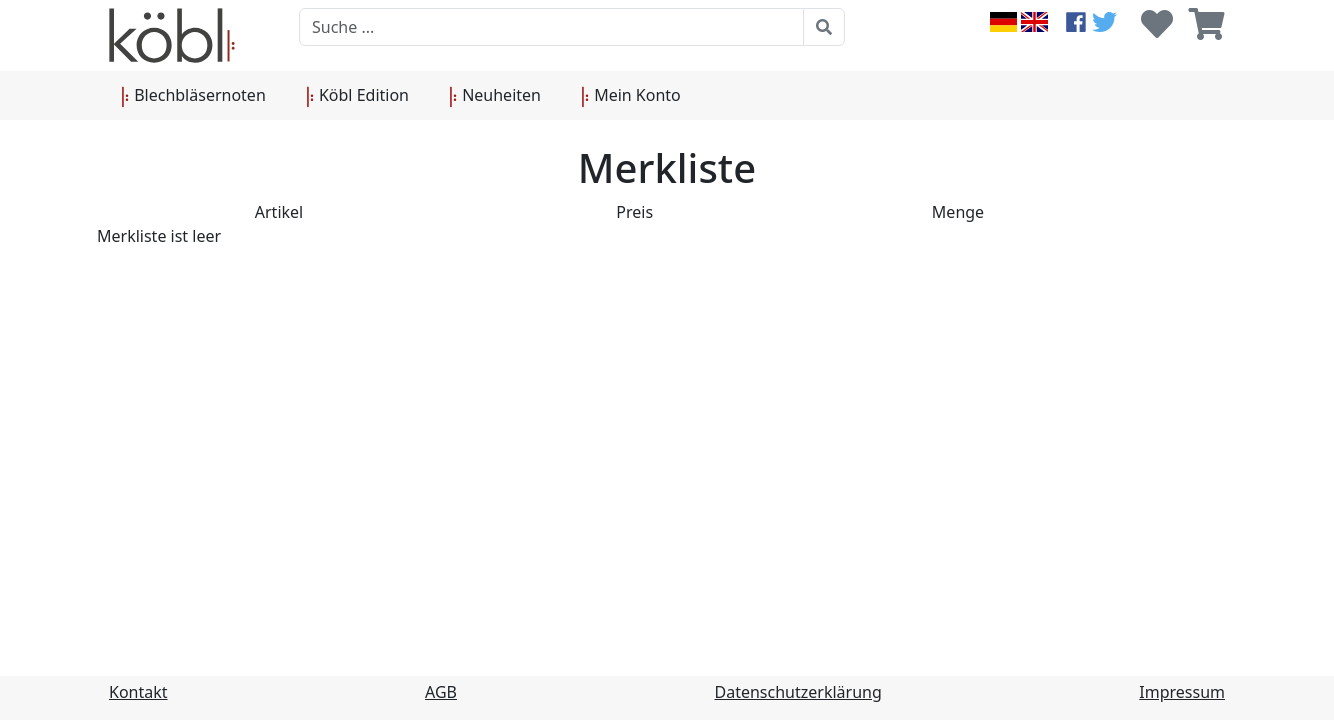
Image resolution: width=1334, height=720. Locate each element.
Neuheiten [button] (495, 96)
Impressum (1182, 692)
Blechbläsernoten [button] (193, 96)
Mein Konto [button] (631, 96)
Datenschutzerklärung (798, 692)
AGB (441, 692)
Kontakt (138, 692)
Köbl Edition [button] (357, 96)
